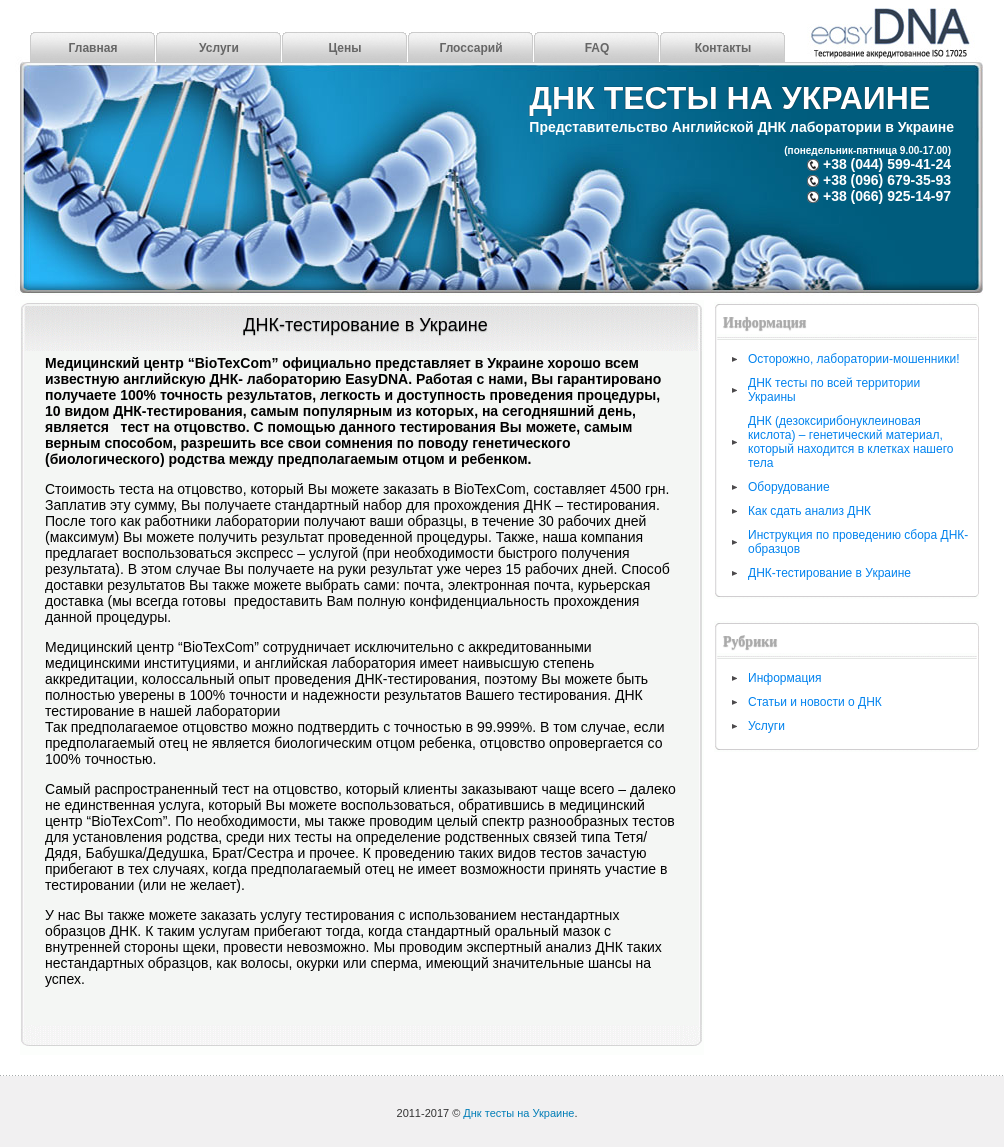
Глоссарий (470, 48)
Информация (784, 678)
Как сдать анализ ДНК (809, 511)
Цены (344, 48)
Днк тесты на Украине (729, 98)
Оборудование (789, 487)
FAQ (597, 48)
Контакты (723, 48)
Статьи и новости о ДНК (815, 702)
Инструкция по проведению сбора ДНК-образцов (858, 542)
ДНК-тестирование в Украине (365, 325)
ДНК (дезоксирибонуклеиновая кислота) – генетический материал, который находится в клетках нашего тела (850, 442)
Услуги (219, 48)
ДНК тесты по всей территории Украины (834, 390)
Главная (93, 48)
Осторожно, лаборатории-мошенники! (853, 359)
